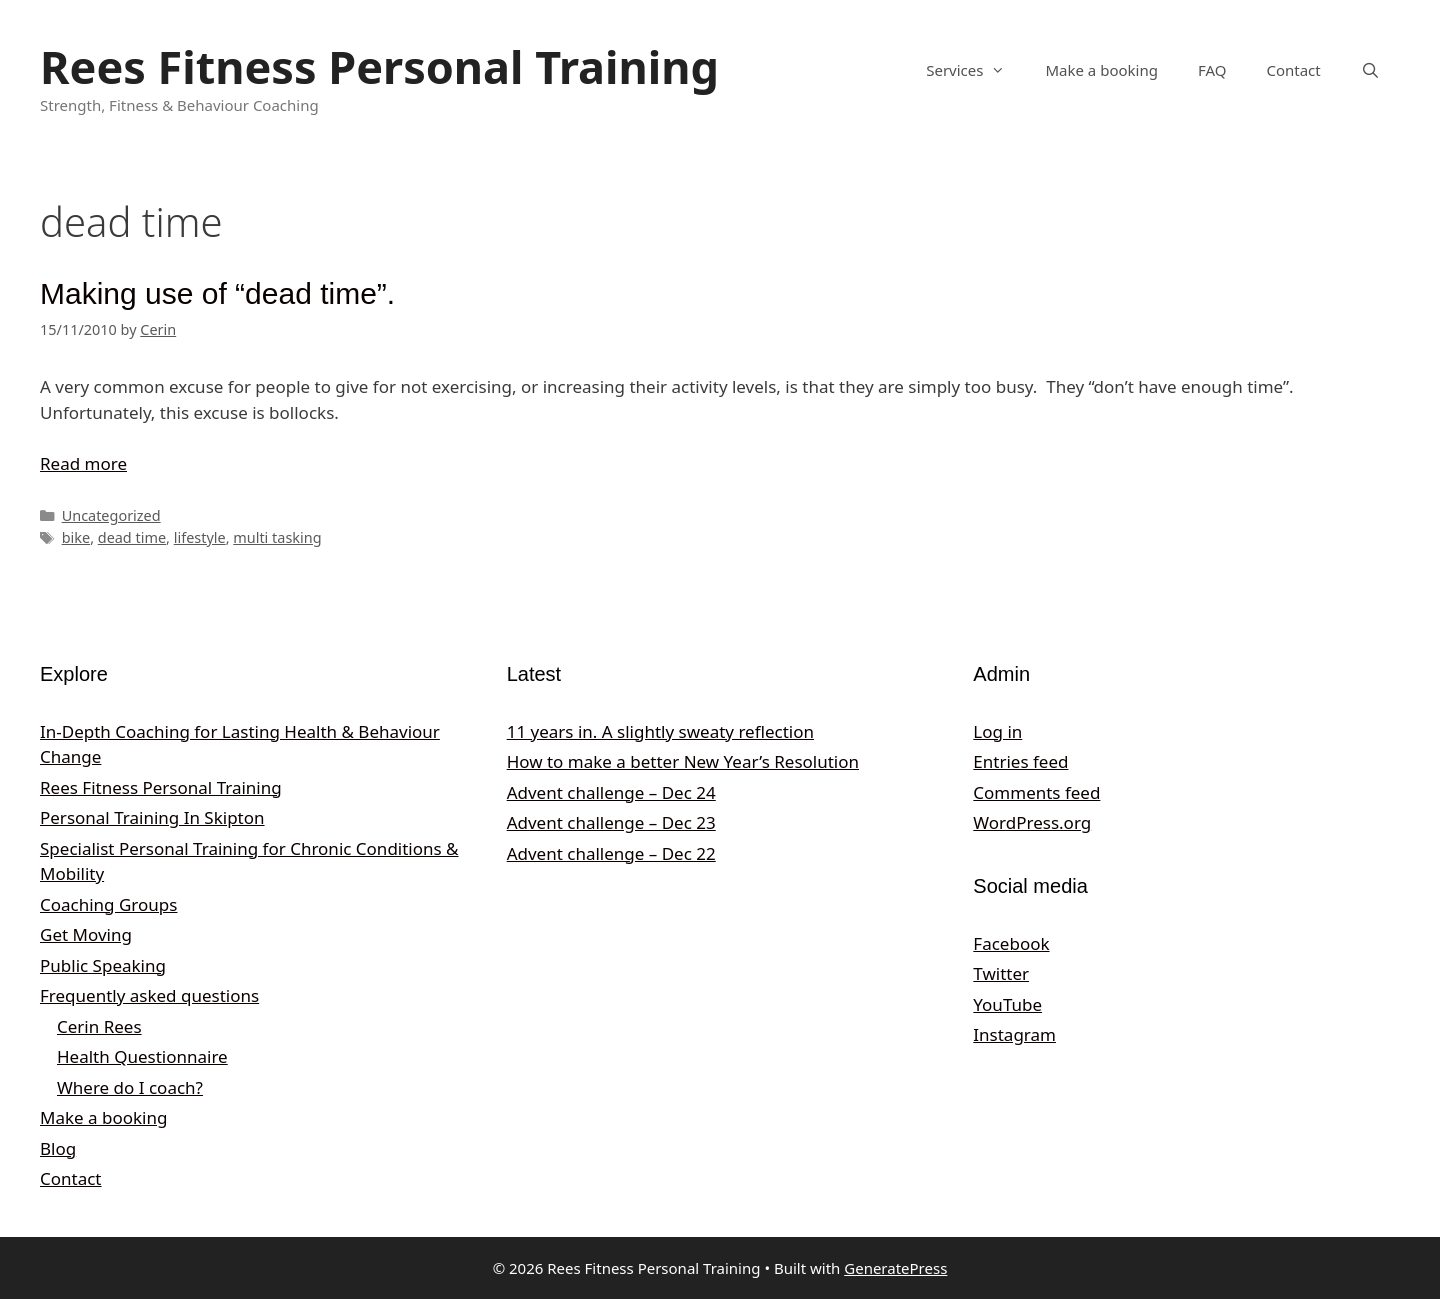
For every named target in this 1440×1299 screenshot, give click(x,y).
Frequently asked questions (149, 995)
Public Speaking (103, 965)
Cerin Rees (99, 1026)
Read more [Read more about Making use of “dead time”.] (83, 463)
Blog (58, 1148)
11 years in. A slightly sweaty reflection (660, 731)
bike (76, 537)
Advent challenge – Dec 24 (611, 792)
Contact (1293, 70)
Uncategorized (111, 515)
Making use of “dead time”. (217, 293)
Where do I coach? (130, 1087)
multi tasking (277, 537)
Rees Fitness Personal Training (379, 66)
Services (975, 70)
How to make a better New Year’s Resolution (683, 761)
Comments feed (1036, 792)
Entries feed (1020, 761)
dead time (132, 537)
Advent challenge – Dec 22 (611, 853)
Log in (997, 731)
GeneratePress (895, 1268)
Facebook (1011, 943)
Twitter (1001, 973)
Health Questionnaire (142, 1056)
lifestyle (200, 537)
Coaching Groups (108, 904)
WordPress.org (1032, 822)
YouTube (1007, 1004)
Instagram (1014, 1034)
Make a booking (1101, 70)
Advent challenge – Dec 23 (611, 822)
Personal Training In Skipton (152, 817)
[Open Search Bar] (1370, 70)
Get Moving (86, 934)
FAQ (1212, 70)
